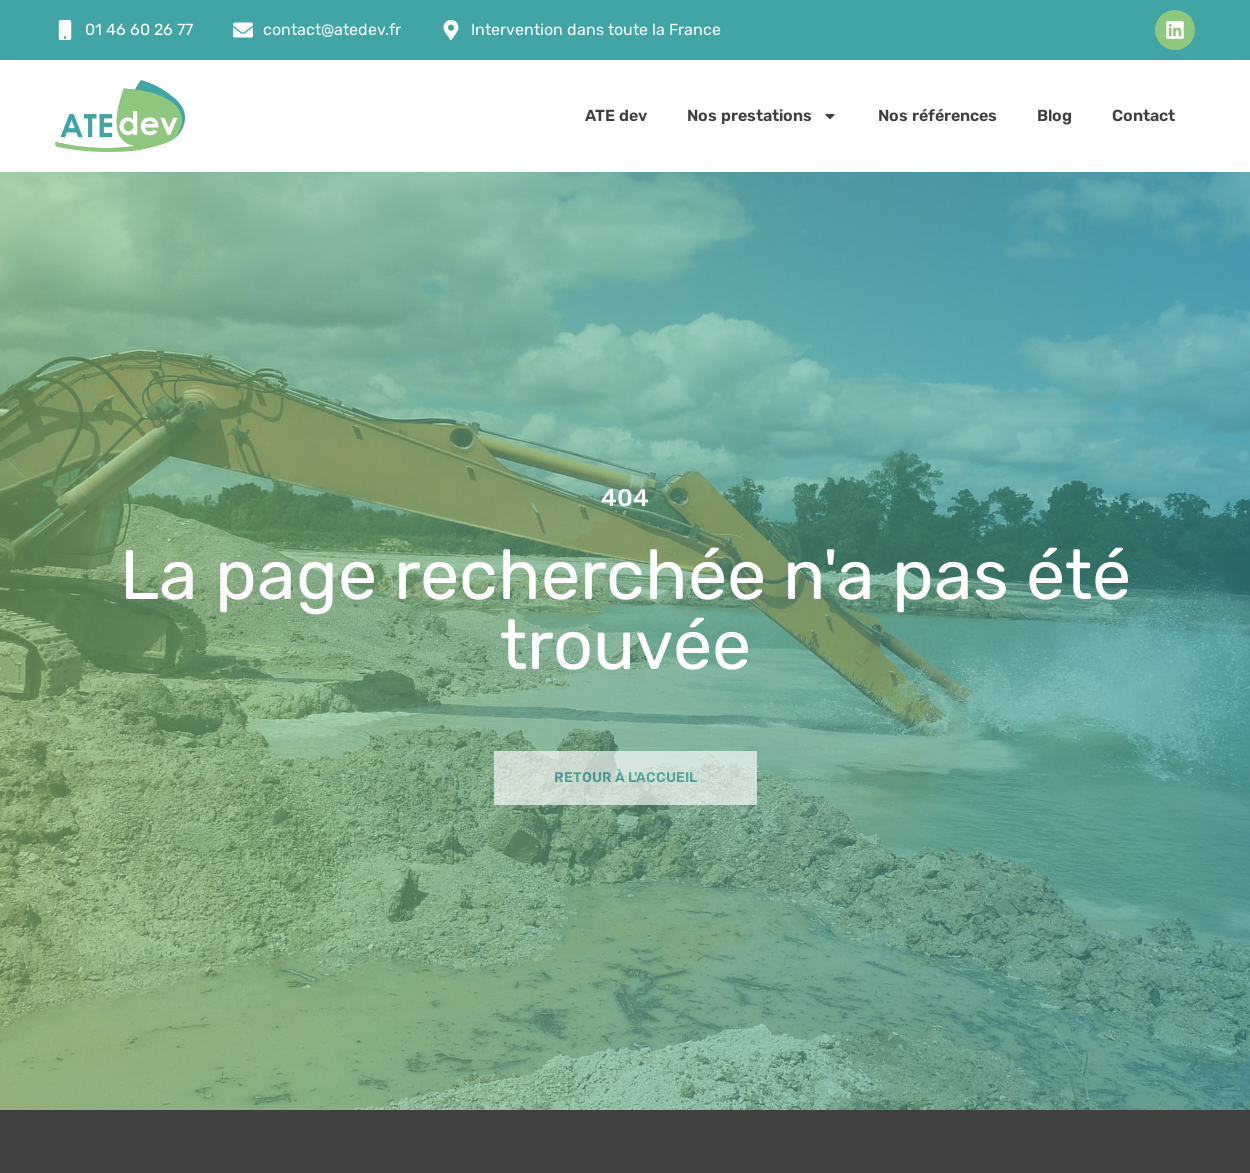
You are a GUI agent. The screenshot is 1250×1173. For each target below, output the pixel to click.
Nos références (937, 115)
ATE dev (616, 115)
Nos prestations (762, 116)
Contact (1143, 115)
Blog (1054, 115)
